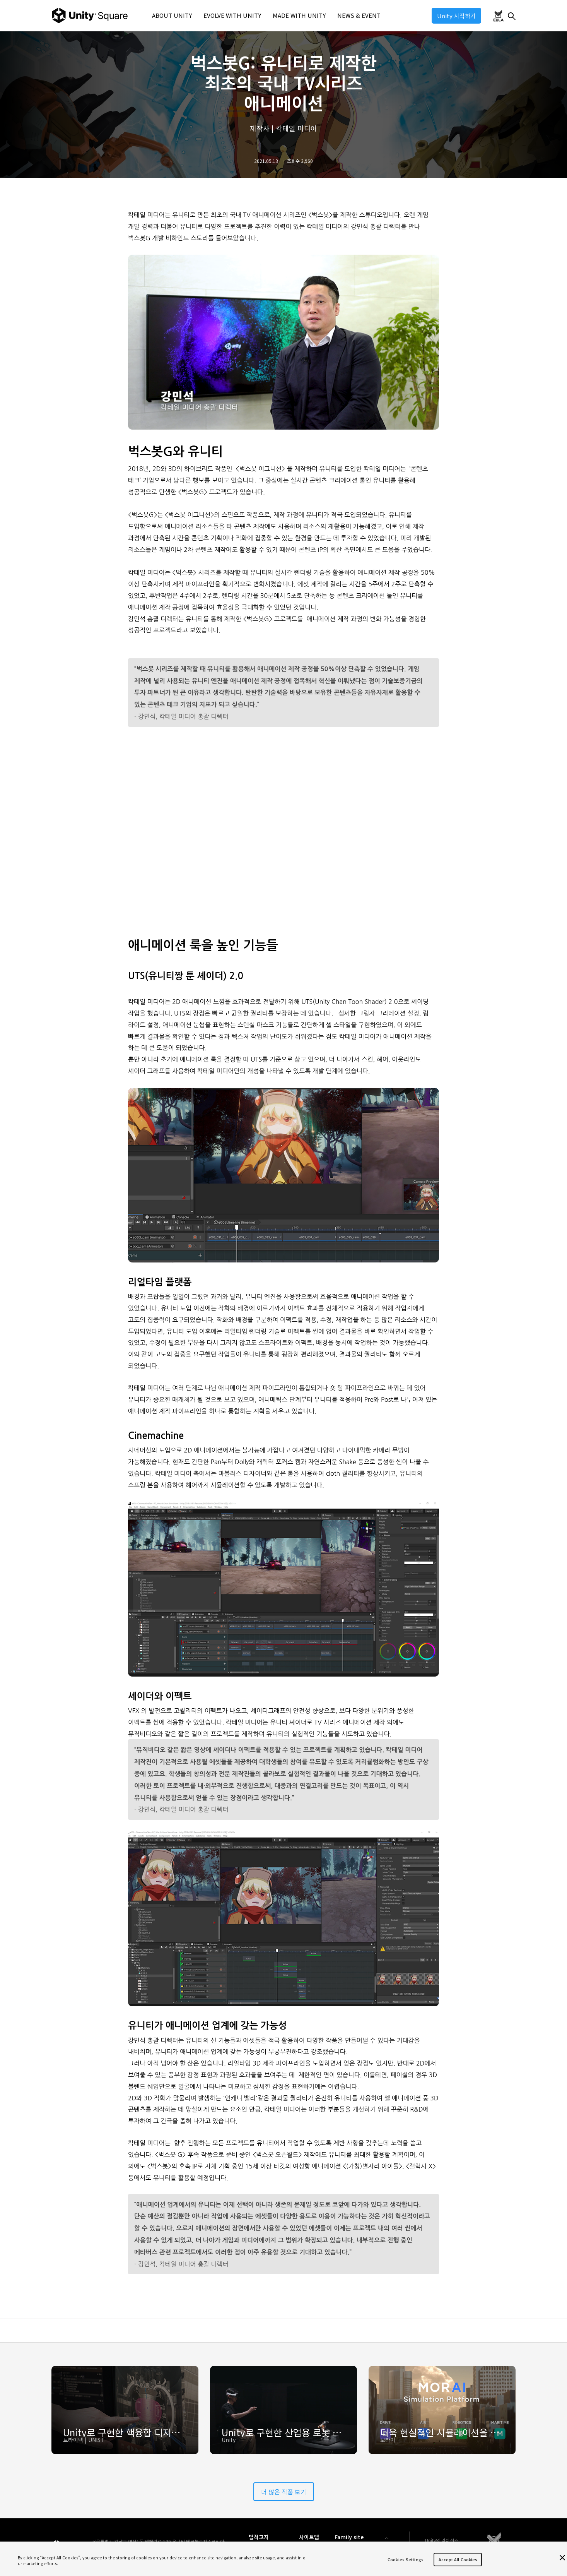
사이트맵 (309, 2537)
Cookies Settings (406, 2559)
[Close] (562, 2557)
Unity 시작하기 (456, 16)
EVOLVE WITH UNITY (232, 15)
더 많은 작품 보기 (283, 2491)
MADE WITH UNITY (299, 15)
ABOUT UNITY (172, 15)
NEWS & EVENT (359, 15)
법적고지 (259, 2537)
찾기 (512, 16)
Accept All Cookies (458, 2559)
